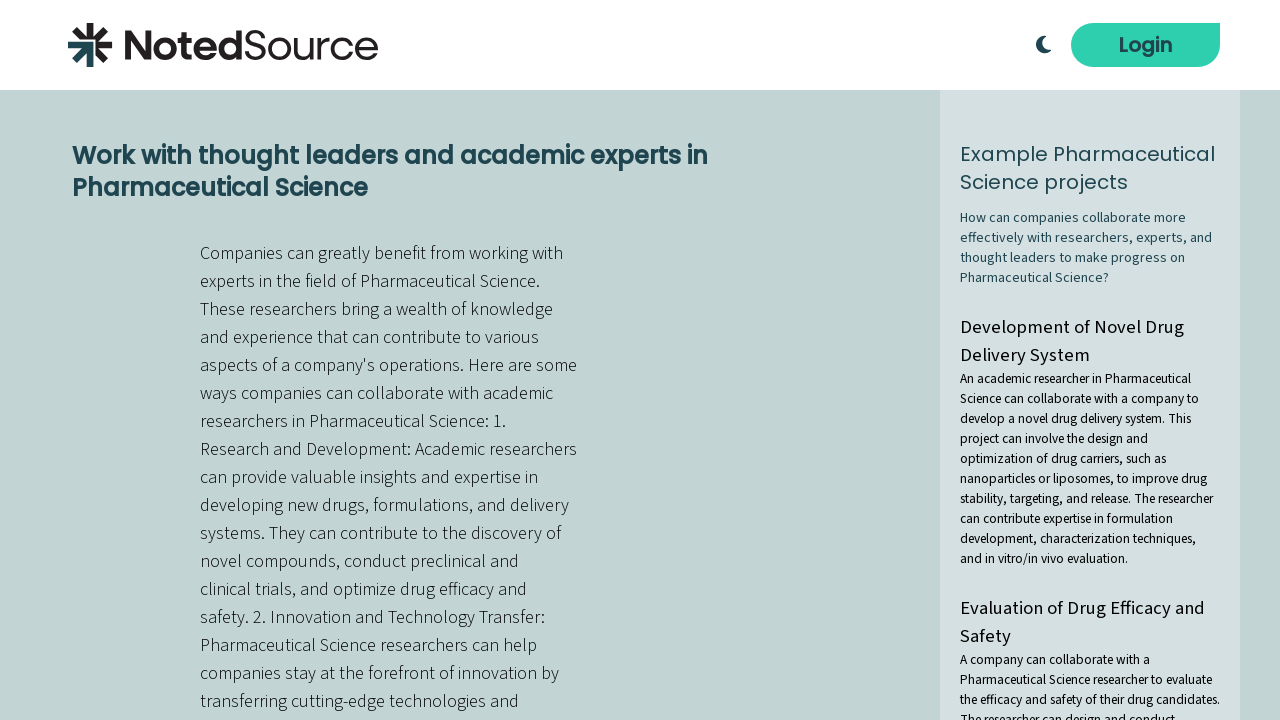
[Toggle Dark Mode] (1043, 45)
